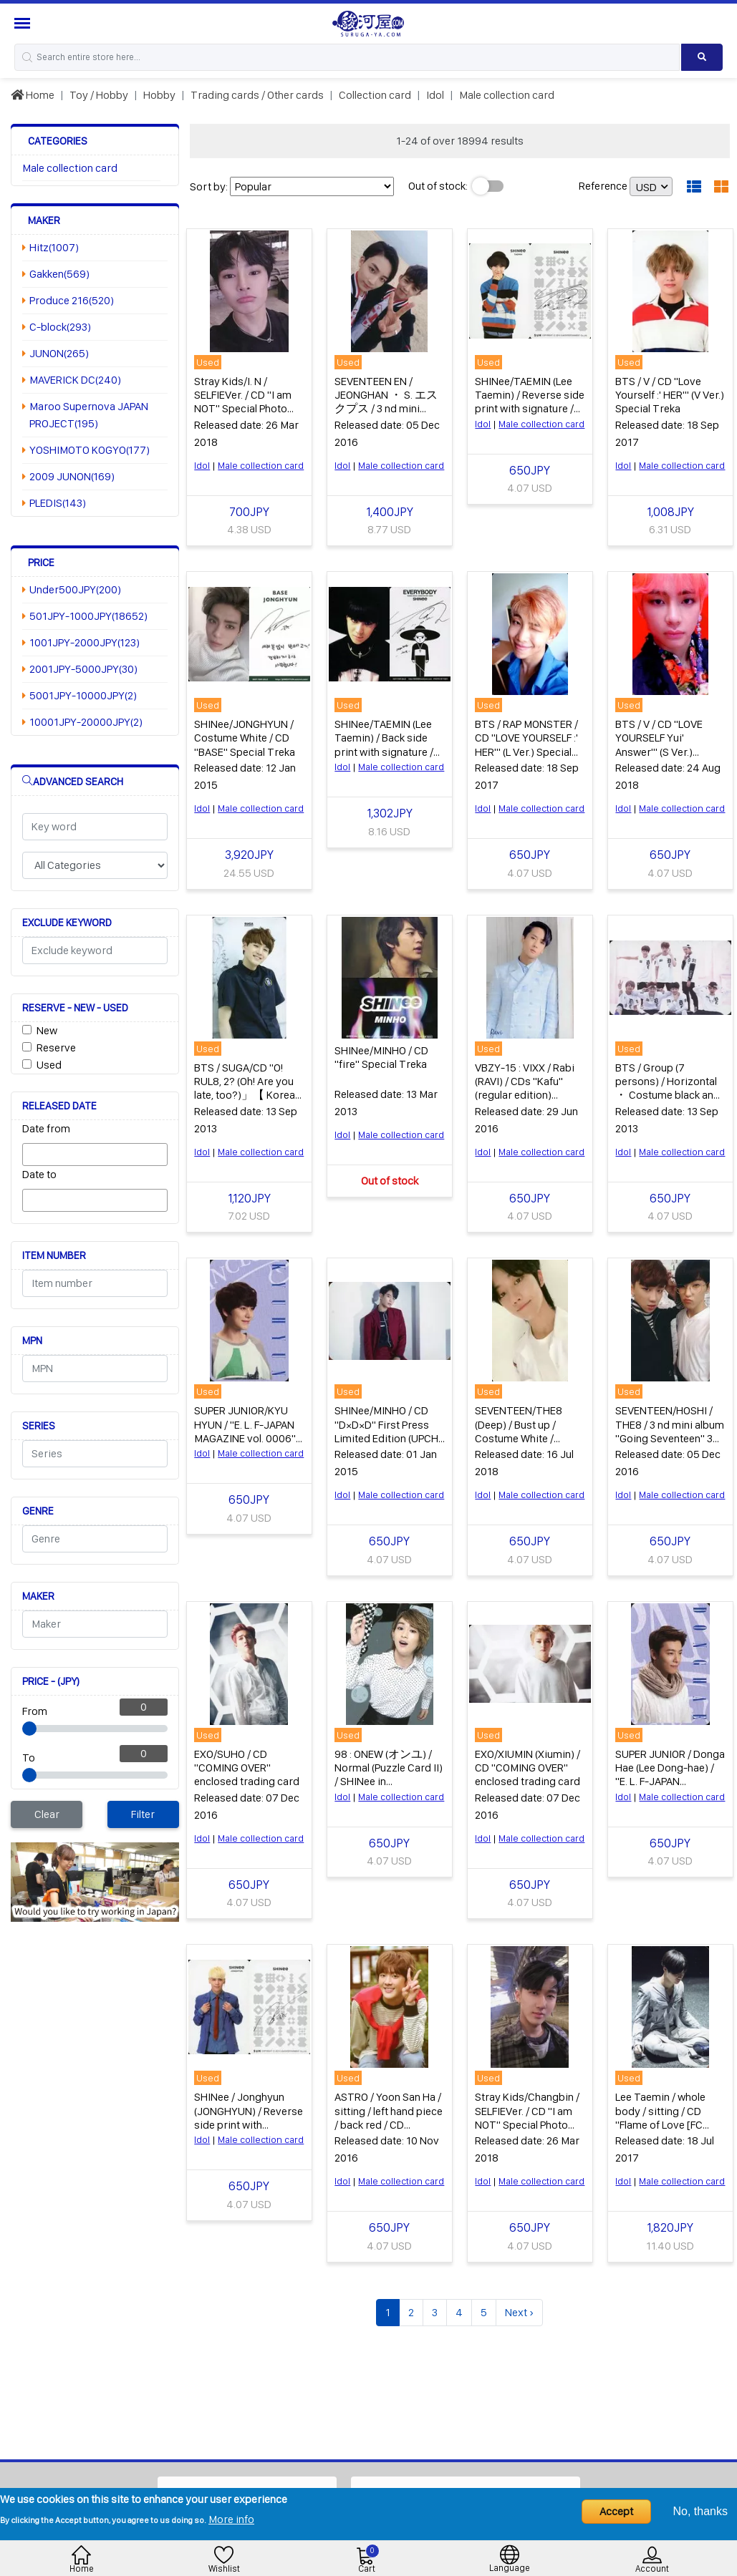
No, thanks (700, 2511)
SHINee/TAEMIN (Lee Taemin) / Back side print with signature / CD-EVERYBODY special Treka (383, 750)
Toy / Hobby (98, 95)
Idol (435, 95)
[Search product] (702, 57)
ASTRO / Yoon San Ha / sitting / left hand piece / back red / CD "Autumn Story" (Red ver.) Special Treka (388, 2120)
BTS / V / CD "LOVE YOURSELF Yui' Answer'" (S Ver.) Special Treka (659, 743)
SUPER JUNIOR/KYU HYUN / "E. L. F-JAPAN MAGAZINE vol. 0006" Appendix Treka (245, 1429)
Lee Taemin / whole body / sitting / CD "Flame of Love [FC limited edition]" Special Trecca (660, 2120)
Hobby (159, 95)
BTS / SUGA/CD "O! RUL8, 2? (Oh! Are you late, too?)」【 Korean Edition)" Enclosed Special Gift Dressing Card (247, 1100)
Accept (616, 2511)
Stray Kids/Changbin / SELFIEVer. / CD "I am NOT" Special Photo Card (527, 2114)
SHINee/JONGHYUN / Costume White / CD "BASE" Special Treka (244, 736)
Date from (46, 1128)
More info (231, 2519)
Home (32, 95)
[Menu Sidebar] (24, 23)
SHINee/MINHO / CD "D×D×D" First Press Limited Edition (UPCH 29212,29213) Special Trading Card (386, 1435)
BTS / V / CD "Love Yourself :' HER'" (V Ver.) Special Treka (669, 394)
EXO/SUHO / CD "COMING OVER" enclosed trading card (246, 1764)
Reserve (56, 1047)
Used (49, 1064)
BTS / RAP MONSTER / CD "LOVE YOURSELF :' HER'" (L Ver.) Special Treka (526, 743)
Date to (39, 1174)
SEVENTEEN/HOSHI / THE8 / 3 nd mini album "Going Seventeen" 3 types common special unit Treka (669, 1435)
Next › (519, 2308)
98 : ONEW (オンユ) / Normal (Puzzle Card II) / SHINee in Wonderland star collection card (388, 1778)
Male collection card (506, 95)
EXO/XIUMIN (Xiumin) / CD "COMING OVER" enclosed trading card (527, 1764)
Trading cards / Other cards (257, 95)
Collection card (375, 95)
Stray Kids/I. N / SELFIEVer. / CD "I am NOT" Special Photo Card (243, 401)
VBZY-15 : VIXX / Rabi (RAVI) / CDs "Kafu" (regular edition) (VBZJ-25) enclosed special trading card (524, 1093)
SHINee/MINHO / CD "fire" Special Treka (381, 1055)
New (47, 1030)
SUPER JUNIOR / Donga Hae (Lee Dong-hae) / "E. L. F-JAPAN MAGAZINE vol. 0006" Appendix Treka (670, 1778)
